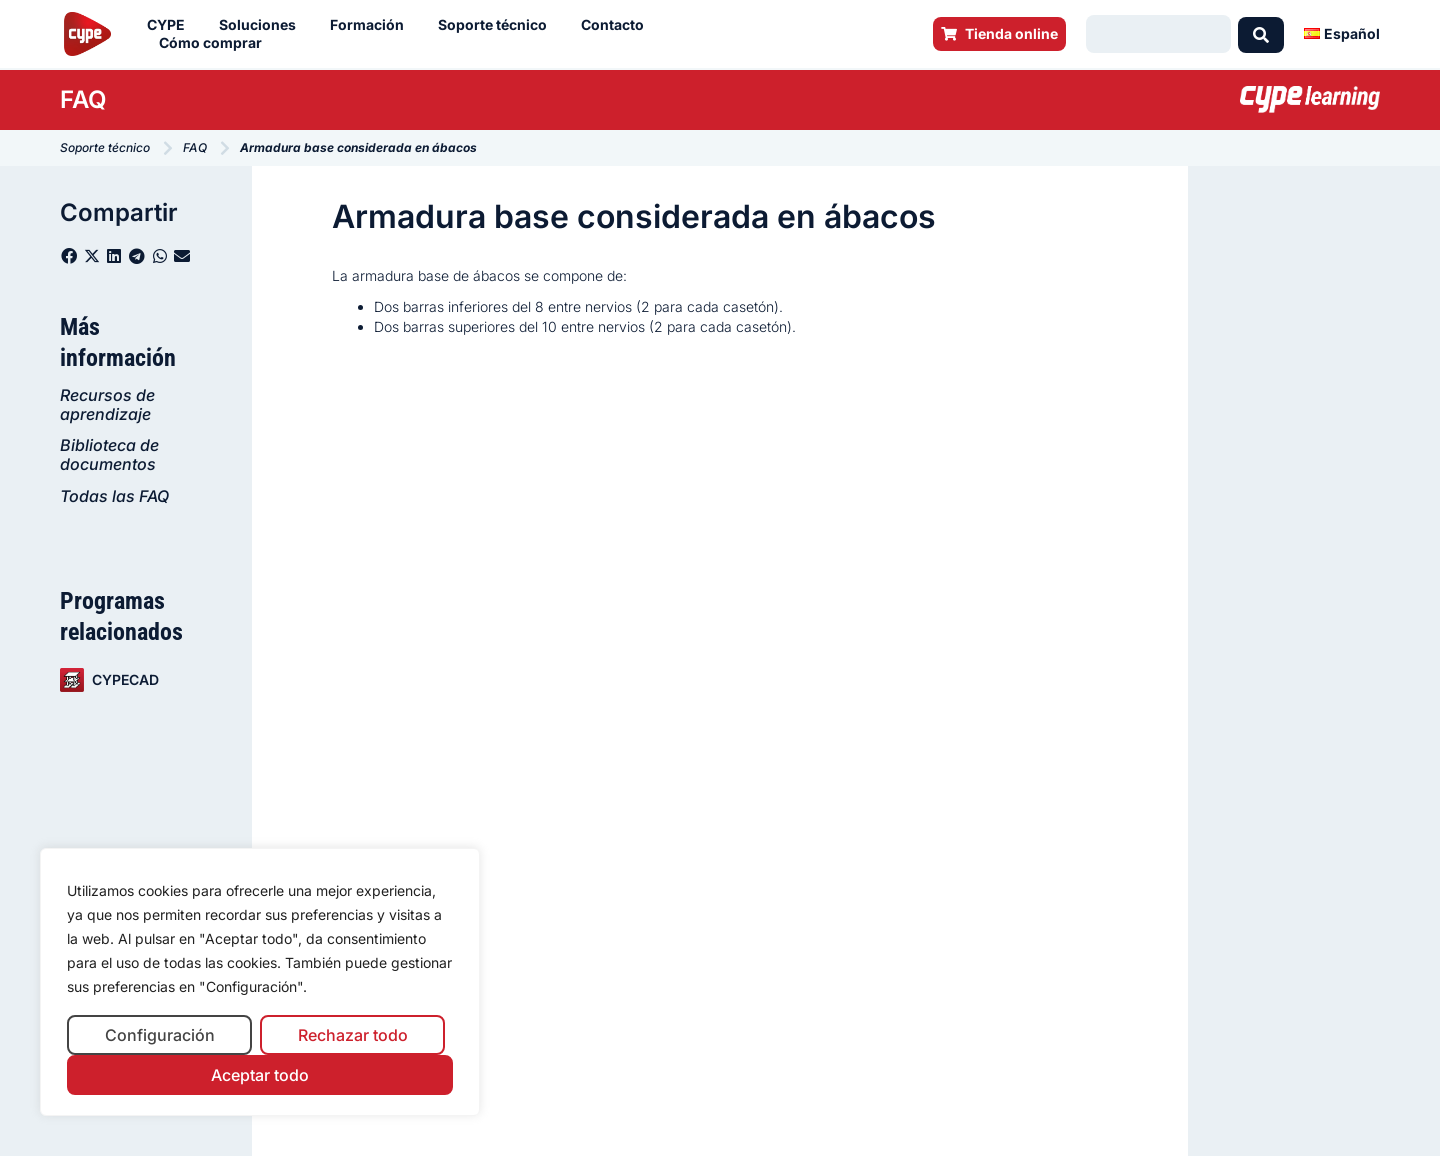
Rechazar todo (353, 1035)
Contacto (617, 25)
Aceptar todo (260, 1075)
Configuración (160, 1035)
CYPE (171, 25)
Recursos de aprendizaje (107, 404)
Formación (372, 25)
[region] (260, 982)
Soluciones (262, 25)
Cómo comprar (215, 43)
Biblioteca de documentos (109, 454)
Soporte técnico (497, 25)
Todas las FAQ (114, 496)
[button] (69, 256)
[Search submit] (1261, 34)
